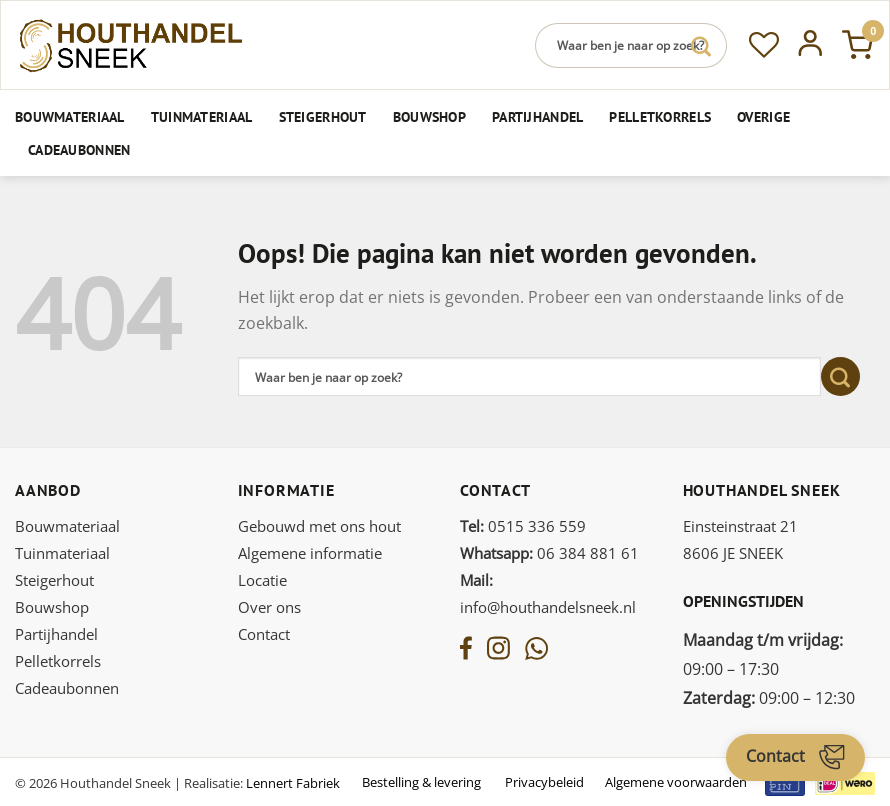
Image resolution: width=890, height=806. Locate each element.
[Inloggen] (810, 45)
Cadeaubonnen (79, 149)
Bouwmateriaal (70, 116)
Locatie (262, 580)
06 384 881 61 (549, 553)
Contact (264, 634)
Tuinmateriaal (202, 116)
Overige (763, 116)
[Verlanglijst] (764, 45)
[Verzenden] (701, 45)
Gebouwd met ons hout (319, 526)
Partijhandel (537, 116)
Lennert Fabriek (293, 783)
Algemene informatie (310, 553)
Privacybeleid (544, 782)
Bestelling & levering (421, 782)
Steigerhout (323, 116)
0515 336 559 (523, 526)
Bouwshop (429, 116)
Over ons (269, 607)
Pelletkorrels (660, 116)
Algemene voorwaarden (676, 782)
